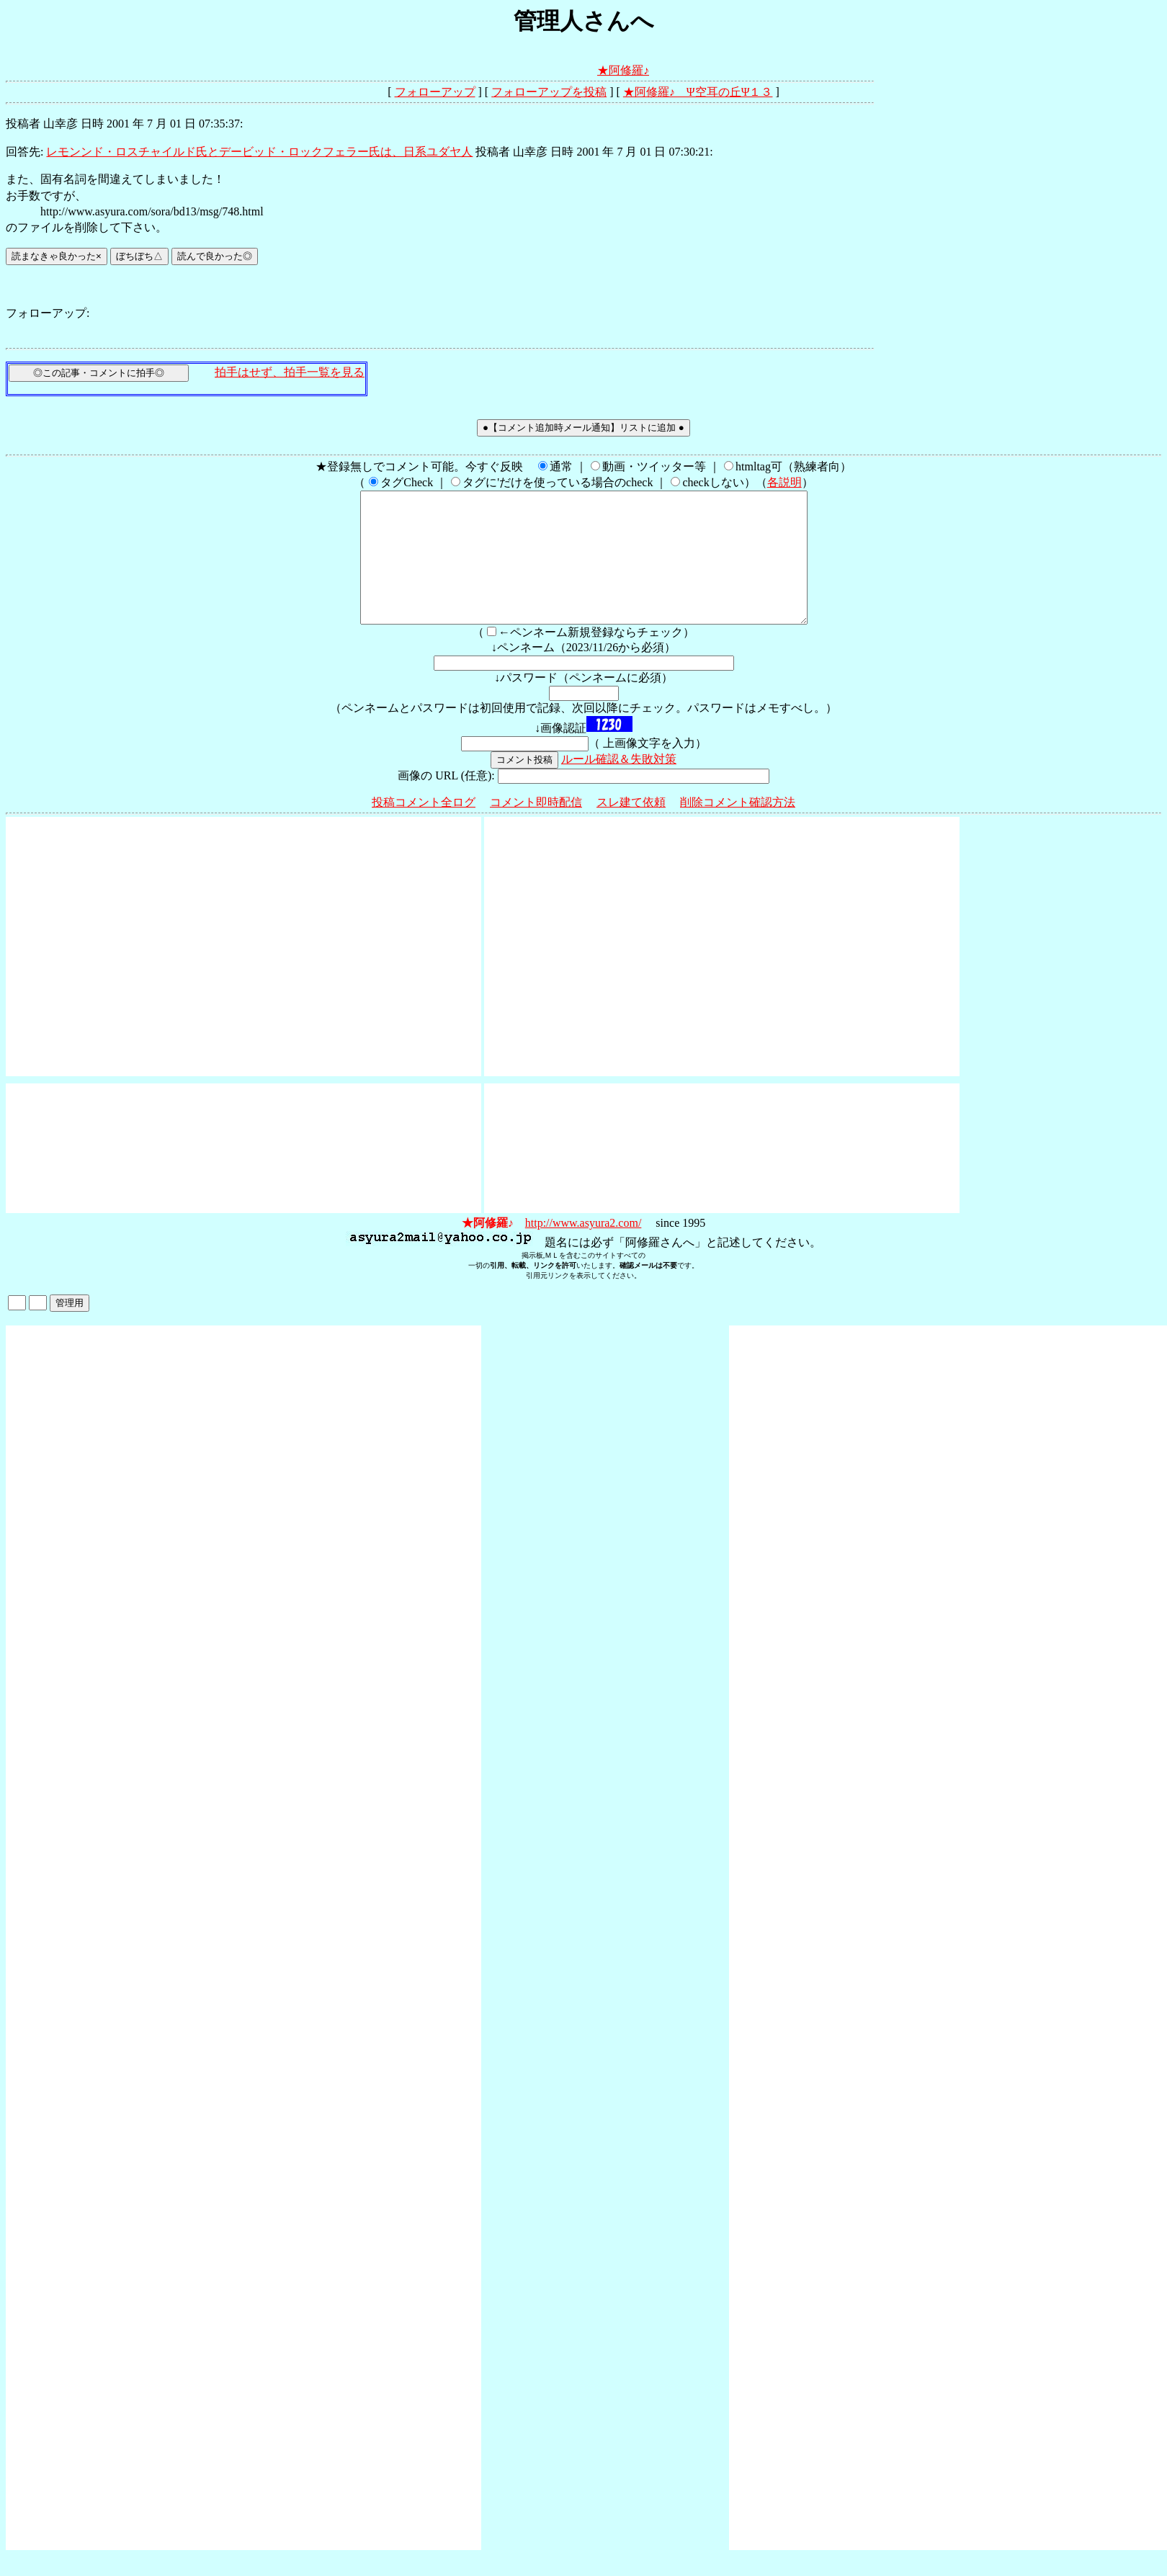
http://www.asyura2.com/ (583, 1249)
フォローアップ (435, 92)
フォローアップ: (47, 313)
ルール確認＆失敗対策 (618, 785)
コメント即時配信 (536, 828)
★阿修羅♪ (623, 70)
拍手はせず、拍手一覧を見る (290, 372)
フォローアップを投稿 (549, 92)
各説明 (784, 482)
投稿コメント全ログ (423, 828)
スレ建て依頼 (631, 828)
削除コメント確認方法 (737, 828)
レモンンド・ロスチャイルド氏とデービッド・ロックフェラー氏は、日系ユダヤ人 (259, 152)
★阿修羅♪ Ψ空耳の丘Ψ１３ (698, 92)
